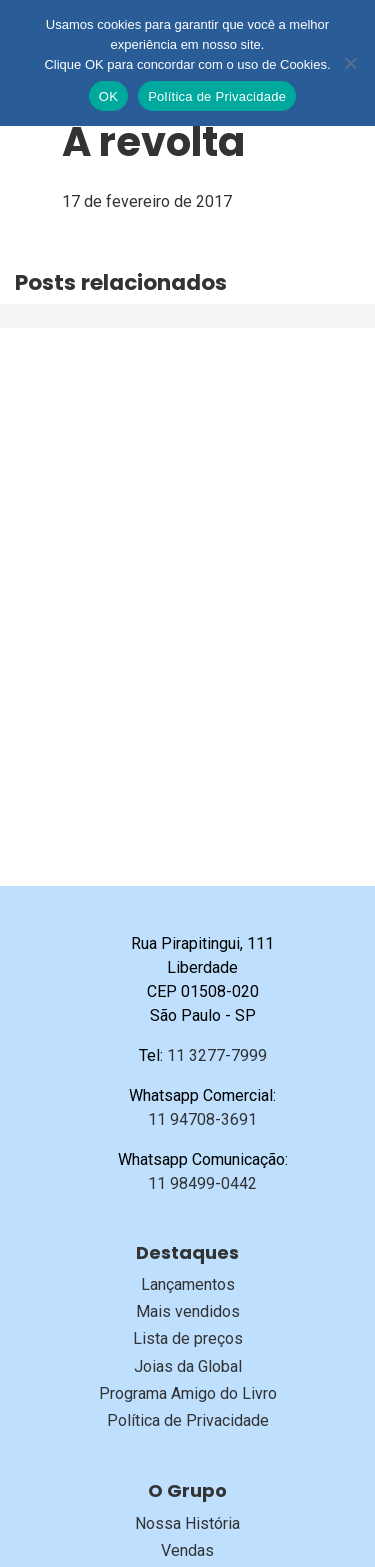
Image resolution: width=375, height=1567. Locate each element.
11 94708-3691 (202, 1119)
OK (108, 96)
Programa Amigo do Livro (188, 1393)
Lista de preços (188, 1338)
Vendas (187, 1550)
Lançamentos (188, 1284)
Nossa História (187, 1523)
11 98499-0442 (202, 1183)
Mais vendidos (188, 1311)
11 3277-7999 (217, 1055)
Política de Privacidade (188, 1420)
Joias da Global (188, 1366)
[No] (350, 63)
